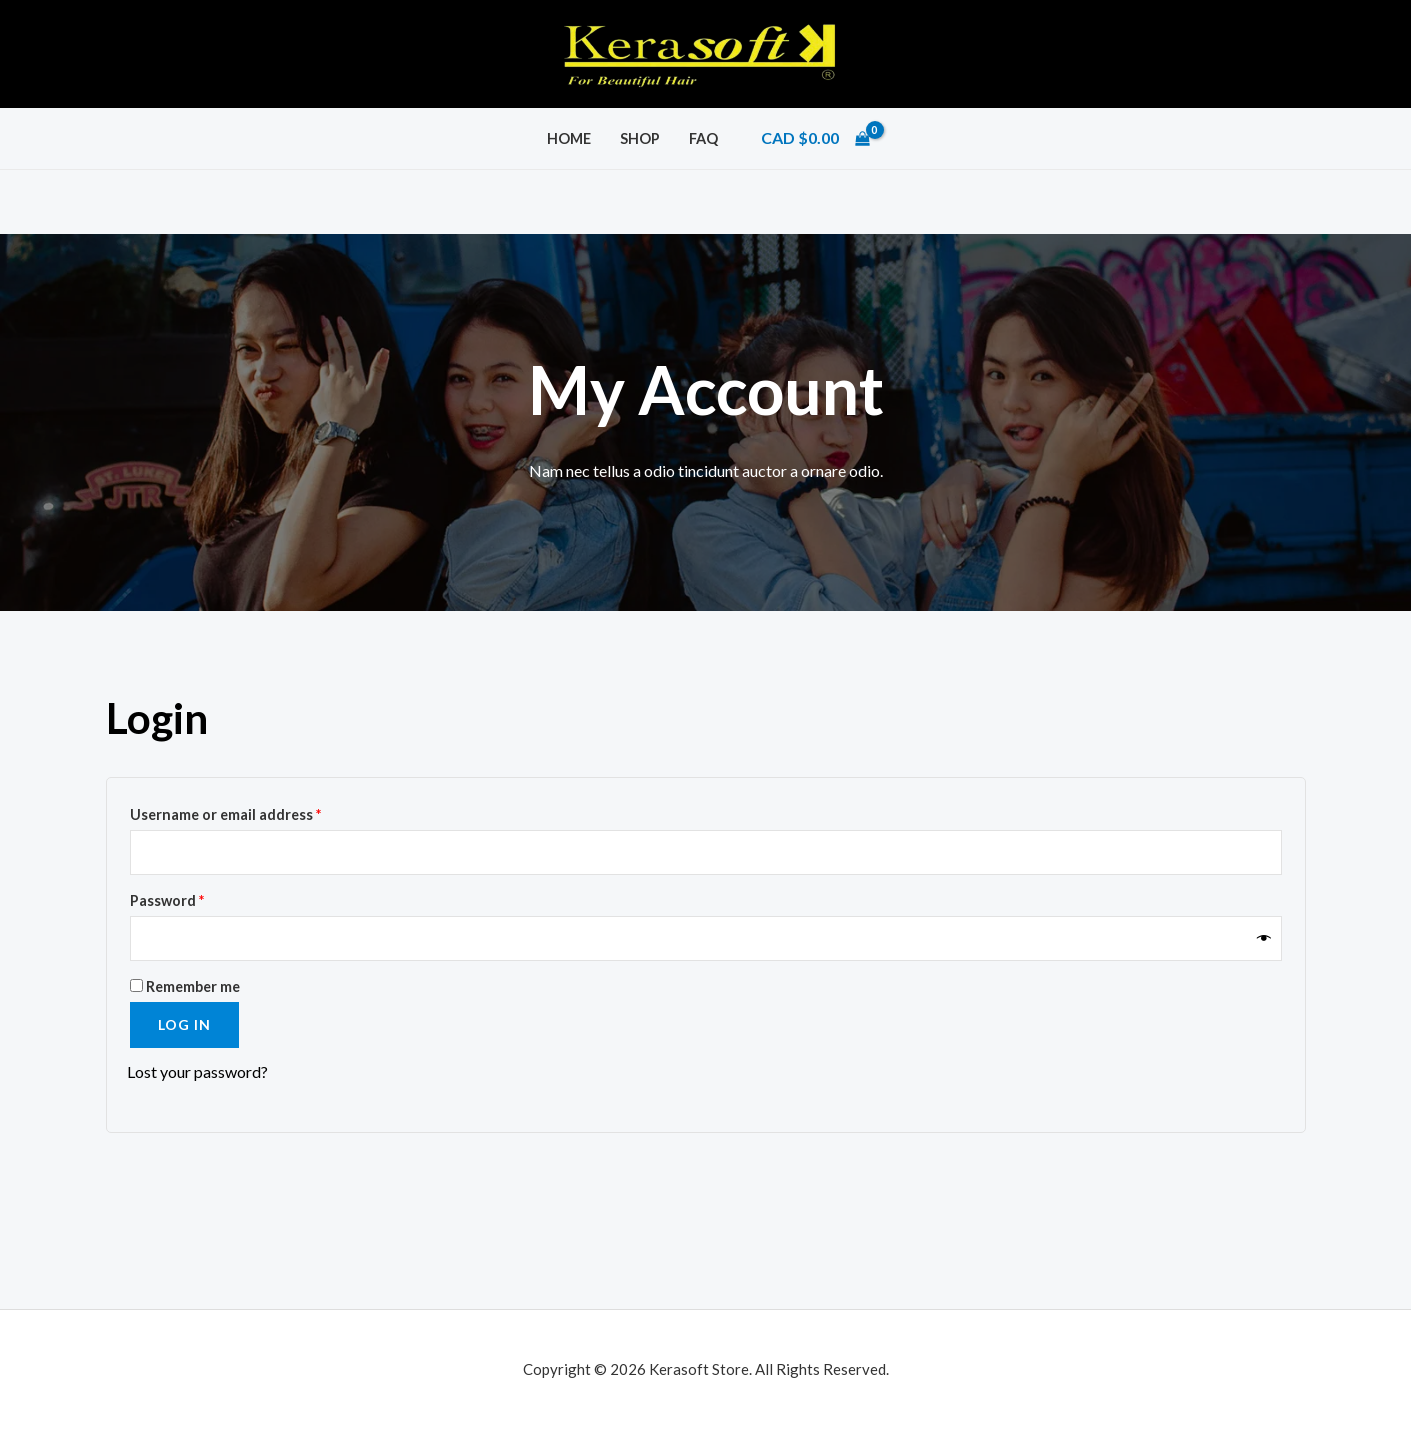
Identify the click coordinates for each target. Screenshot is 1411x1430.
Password (197, 898)
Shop (640, 138)
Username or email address (256, 812)
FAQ (703, 138)
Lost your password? (197, 1071)
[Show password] (1264, 938)
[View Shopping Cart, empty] (815, 138)
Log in (184, 1024)
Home (569, 138)
